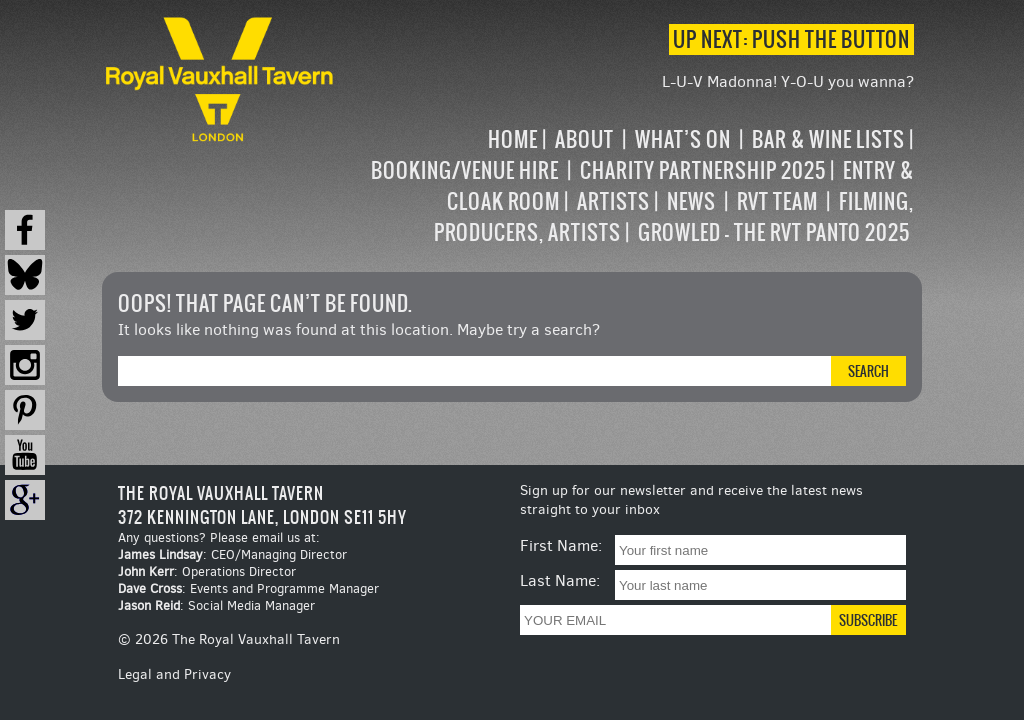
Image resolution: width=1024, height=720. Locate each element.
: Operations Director (207, 571)
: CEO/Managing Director (232, 554)
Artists (613, 201)
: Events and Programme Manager (248, 588)
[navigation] (625, 186)
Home (513, 139)
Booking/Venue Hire (465, 170)
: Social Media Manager (216, 605)
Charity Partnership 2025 (703, 170)
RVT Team (777, 201)
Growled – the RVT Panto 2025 (774, 232)
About (584, 139)
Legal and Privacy (174, 674)
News (691, 201)
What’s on (683, 139)
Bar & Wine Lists (828, 139)
